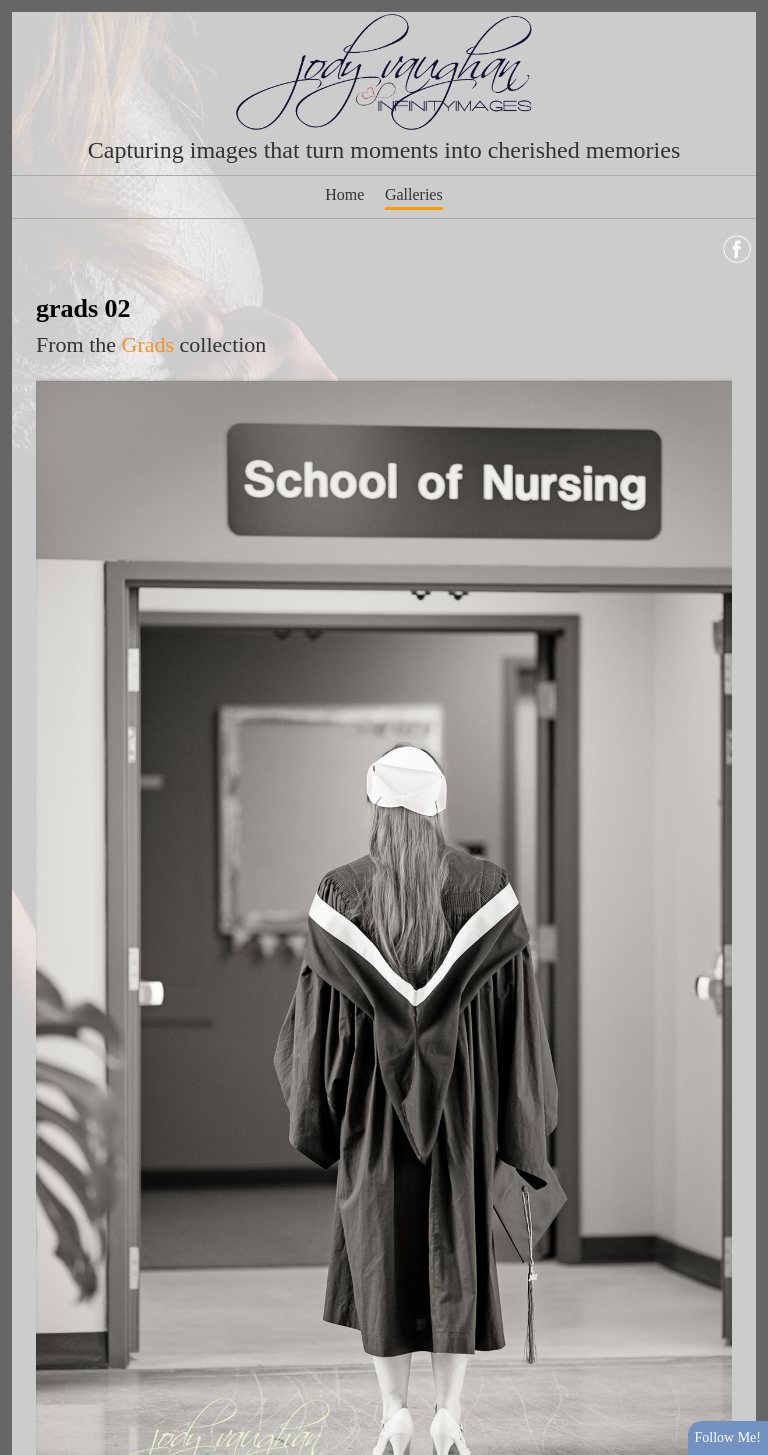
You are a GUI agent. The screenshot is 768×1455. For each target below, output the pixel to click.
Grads (148, 344)
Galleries (414, 194)
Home (344, 194)
